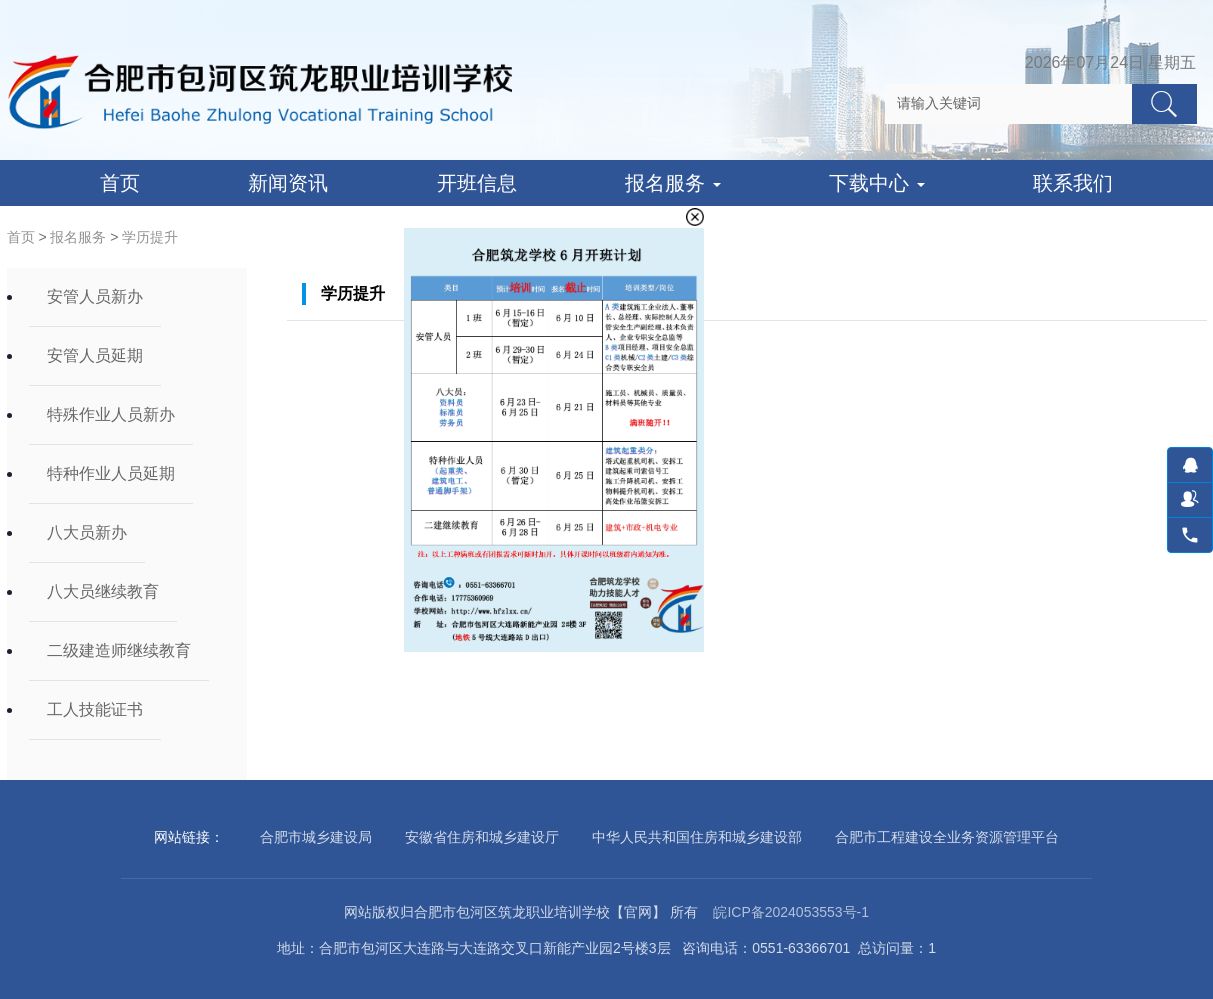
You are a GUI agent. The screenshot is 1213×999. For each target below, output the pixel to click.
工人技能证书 (95, 709)
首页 (120, 183)
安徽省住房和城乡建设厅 (482, 837)
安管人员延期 (95, 355)
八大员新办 (87, 532)
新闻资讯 (288, 183)
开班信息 (477, 183)
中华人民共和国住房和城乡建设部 (697, 837)
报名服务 (673, 183)
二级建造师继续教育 (119, 650)
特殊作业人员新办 (111, 414)
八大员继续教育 (103, 591)
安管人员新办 (95, 296)
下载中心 (877, 183)
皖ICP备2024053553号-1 (791, 912)
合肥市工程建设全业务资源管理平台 (947, 837)
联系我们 (1073, 183)
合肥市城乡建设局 (316, 837)
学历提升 (150, 237)
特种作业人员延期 (111, 473)
